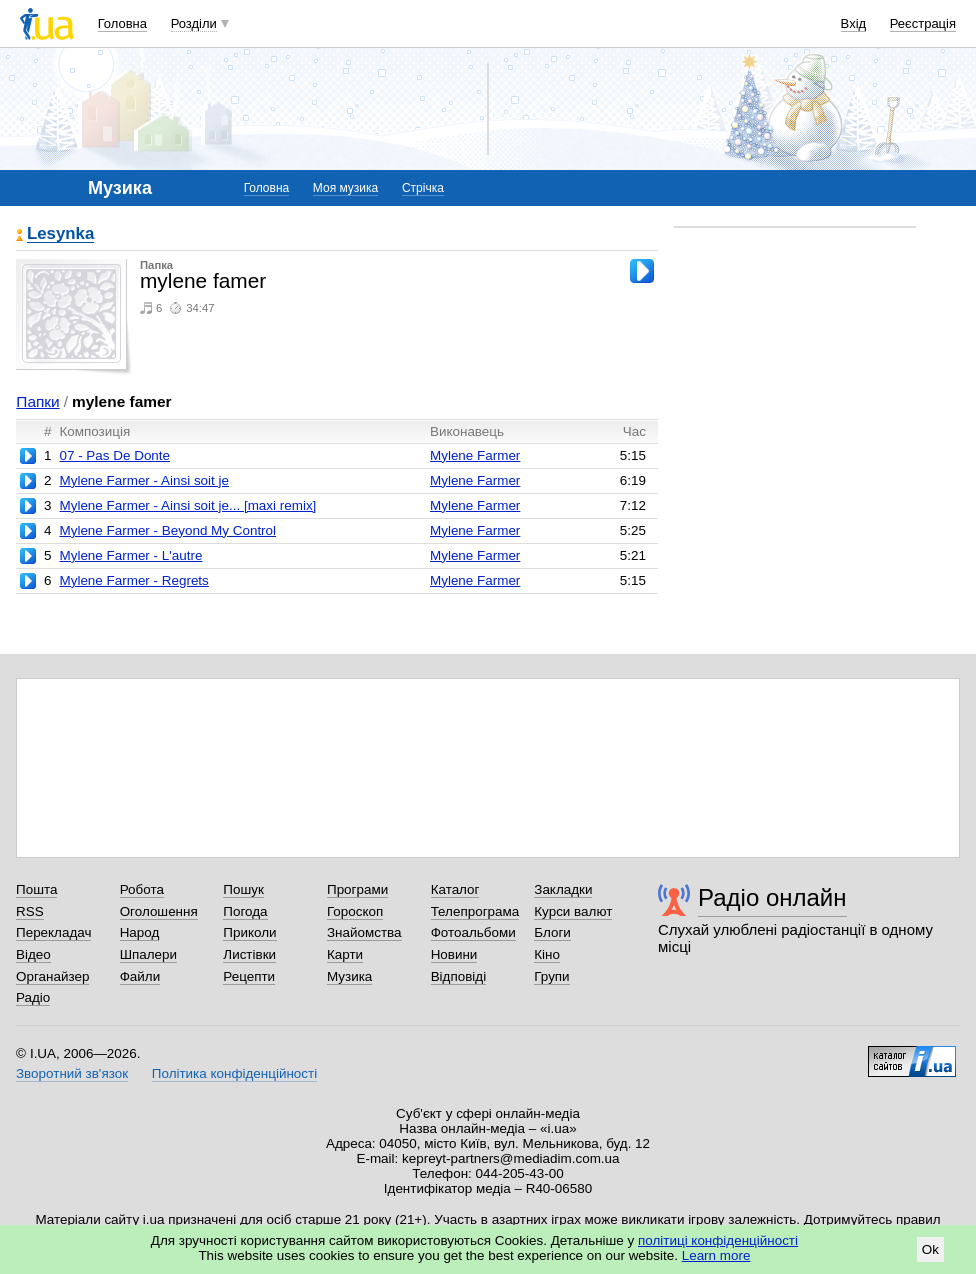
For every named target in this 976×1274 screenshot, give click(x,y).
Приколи (249, 932)
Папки (37, 401)
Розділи (194, 23)
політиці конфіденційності (718, 1240)
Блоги (552, 932)
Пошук (243, 889)
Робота (142, 889)
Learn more (716, 1255)
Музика (349, 976)
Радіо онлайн (772, 897)
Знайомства (364, 932)
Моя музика (345, 188)
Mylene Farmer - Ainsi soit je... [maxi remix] (187, 505)
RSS (30, 911)
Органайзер (52, 976)
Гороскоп (355, 911)
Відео (33, 954)
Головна (122, 23)
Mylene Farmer (475, 455)
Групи (551, 976)
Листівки (249, 954)
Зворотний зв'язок (72, 1073)
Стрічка (423, 188)
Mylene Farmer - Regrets (133, 580)
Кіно (547, 954)
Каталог (455, 889)
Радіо (33, 997)
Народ (140, 932)
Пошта (36, 889)
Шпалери (148, 954)
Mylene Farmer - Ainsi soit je (144, 480)
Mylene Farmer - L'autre (130, 555)
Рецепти (249, 976)
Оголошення (159, 911)
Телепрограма (475, 911)
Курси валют (573, 911)
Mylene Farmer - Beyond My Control (167, 530)
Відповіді (459, 976)
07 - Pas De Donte (114, 455)
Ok (930, 1249)
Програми (357, 889)
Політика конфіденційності (234, 1073)
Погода (245, 911)
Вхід (854, 23)
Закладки (563, 889)
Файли (140, 976)
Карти (345, 954)
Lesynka (60, 234)
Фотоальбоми (473, 932)
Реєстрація (923, 23)
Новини (454, 954)
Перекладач (53, 932)
